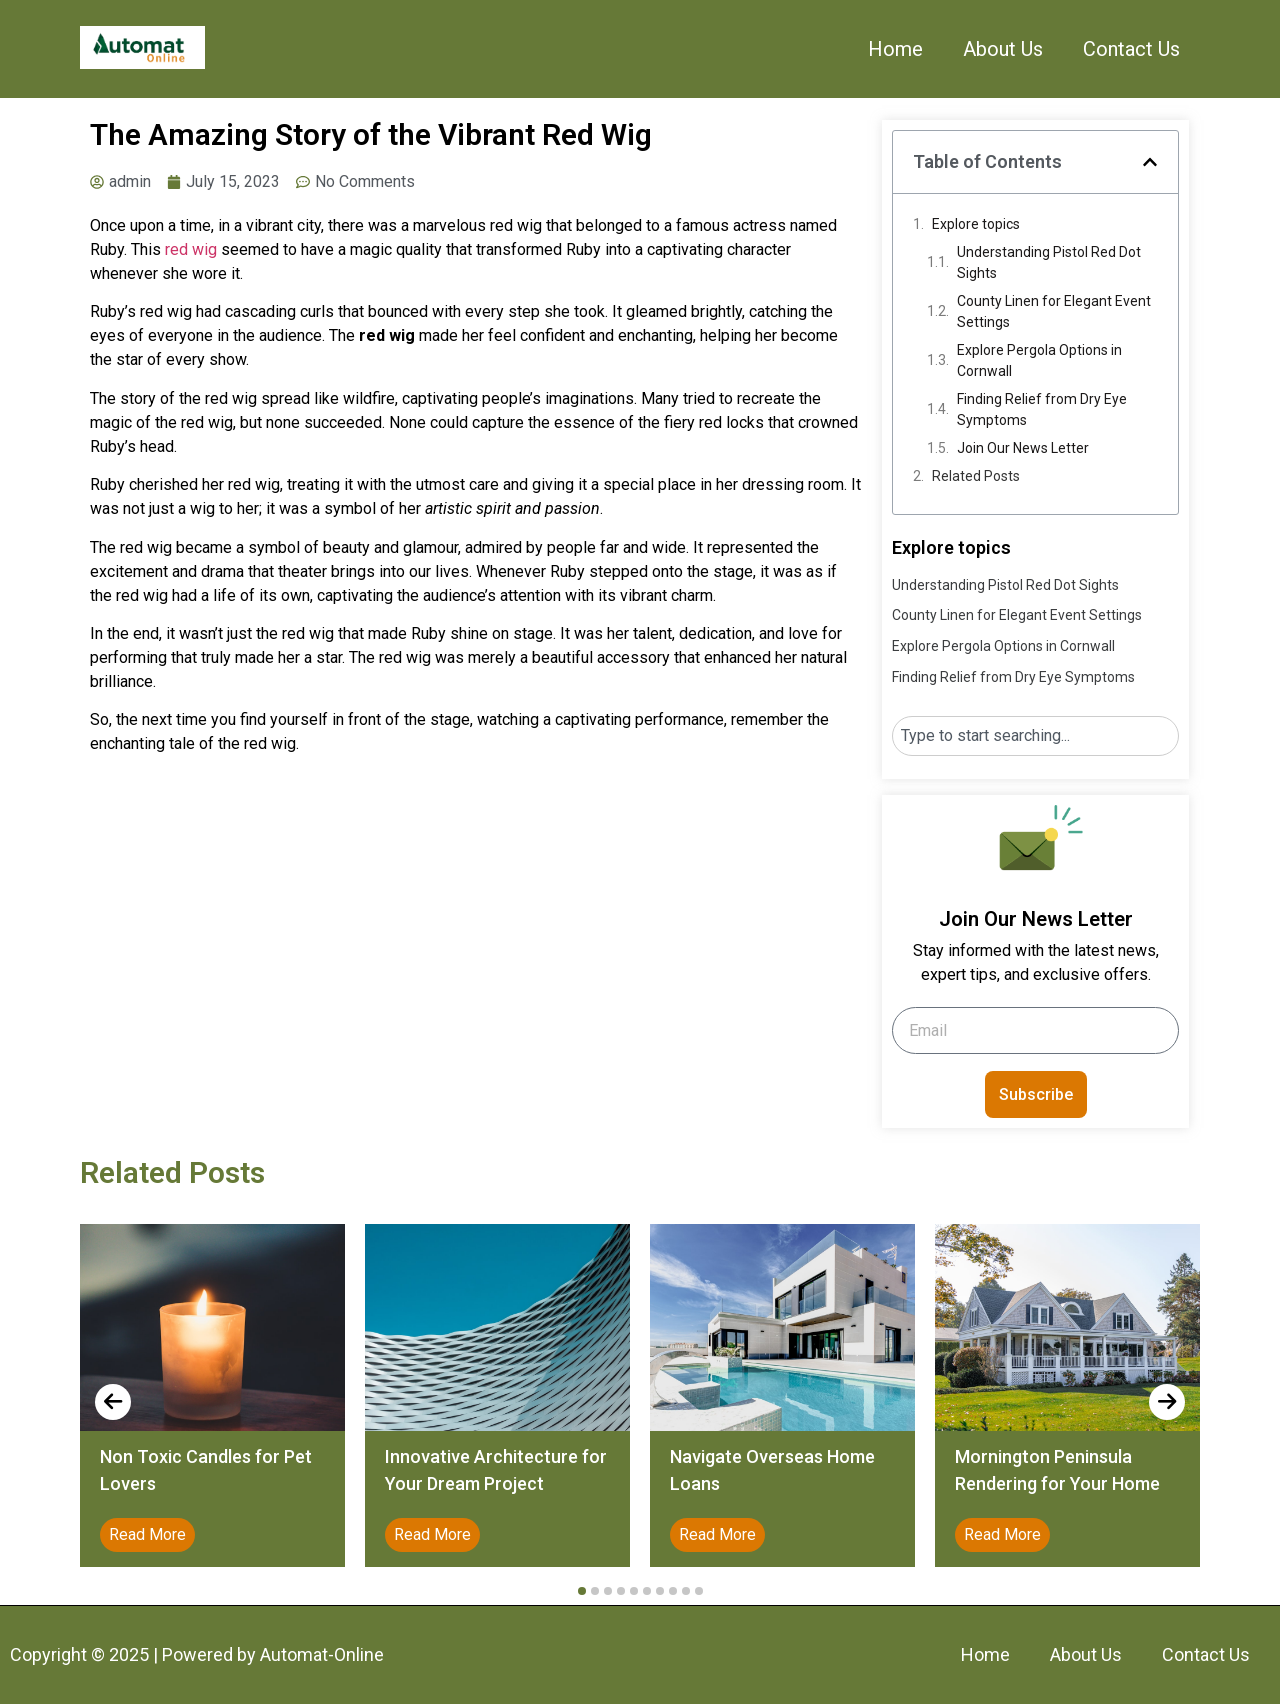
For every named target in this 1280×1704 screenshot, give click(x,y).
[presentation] (113, 1402)
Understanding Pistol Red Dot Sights (1049, 262)
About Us (1003, 49)
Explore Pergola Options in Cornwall (1039, 360)
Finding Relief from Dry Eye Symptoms (1042, 409)
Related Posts (976, 476)
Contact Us (1131, 49)
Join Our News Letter (1023, 448)
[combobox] (1035, 736)
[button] (1150, 162)
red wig (191, 249)
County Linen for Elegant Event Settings (1054, 311)
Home (895, 49)
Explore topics (976, 224)
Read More (147, 1534)
